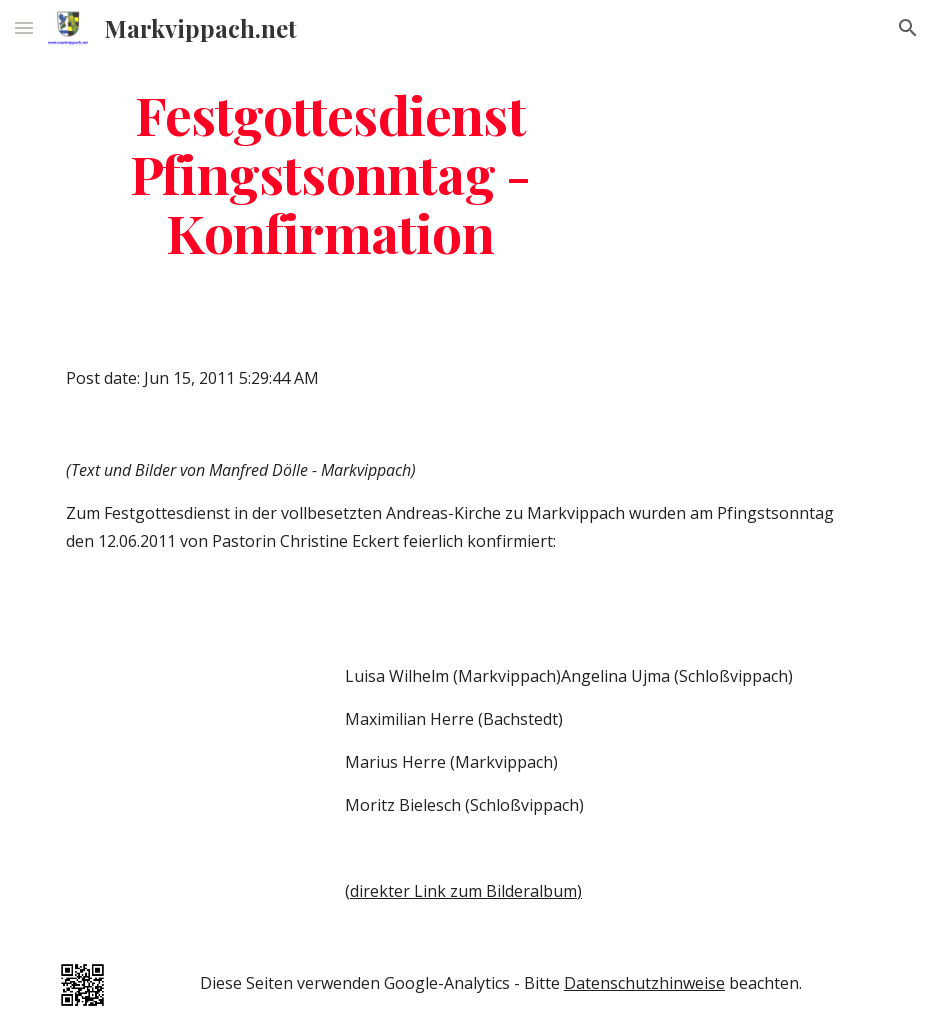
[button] (24, 27)
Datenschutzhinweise (644, 983)
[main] (329, 173)
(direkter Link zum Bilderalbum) (463, 891)
